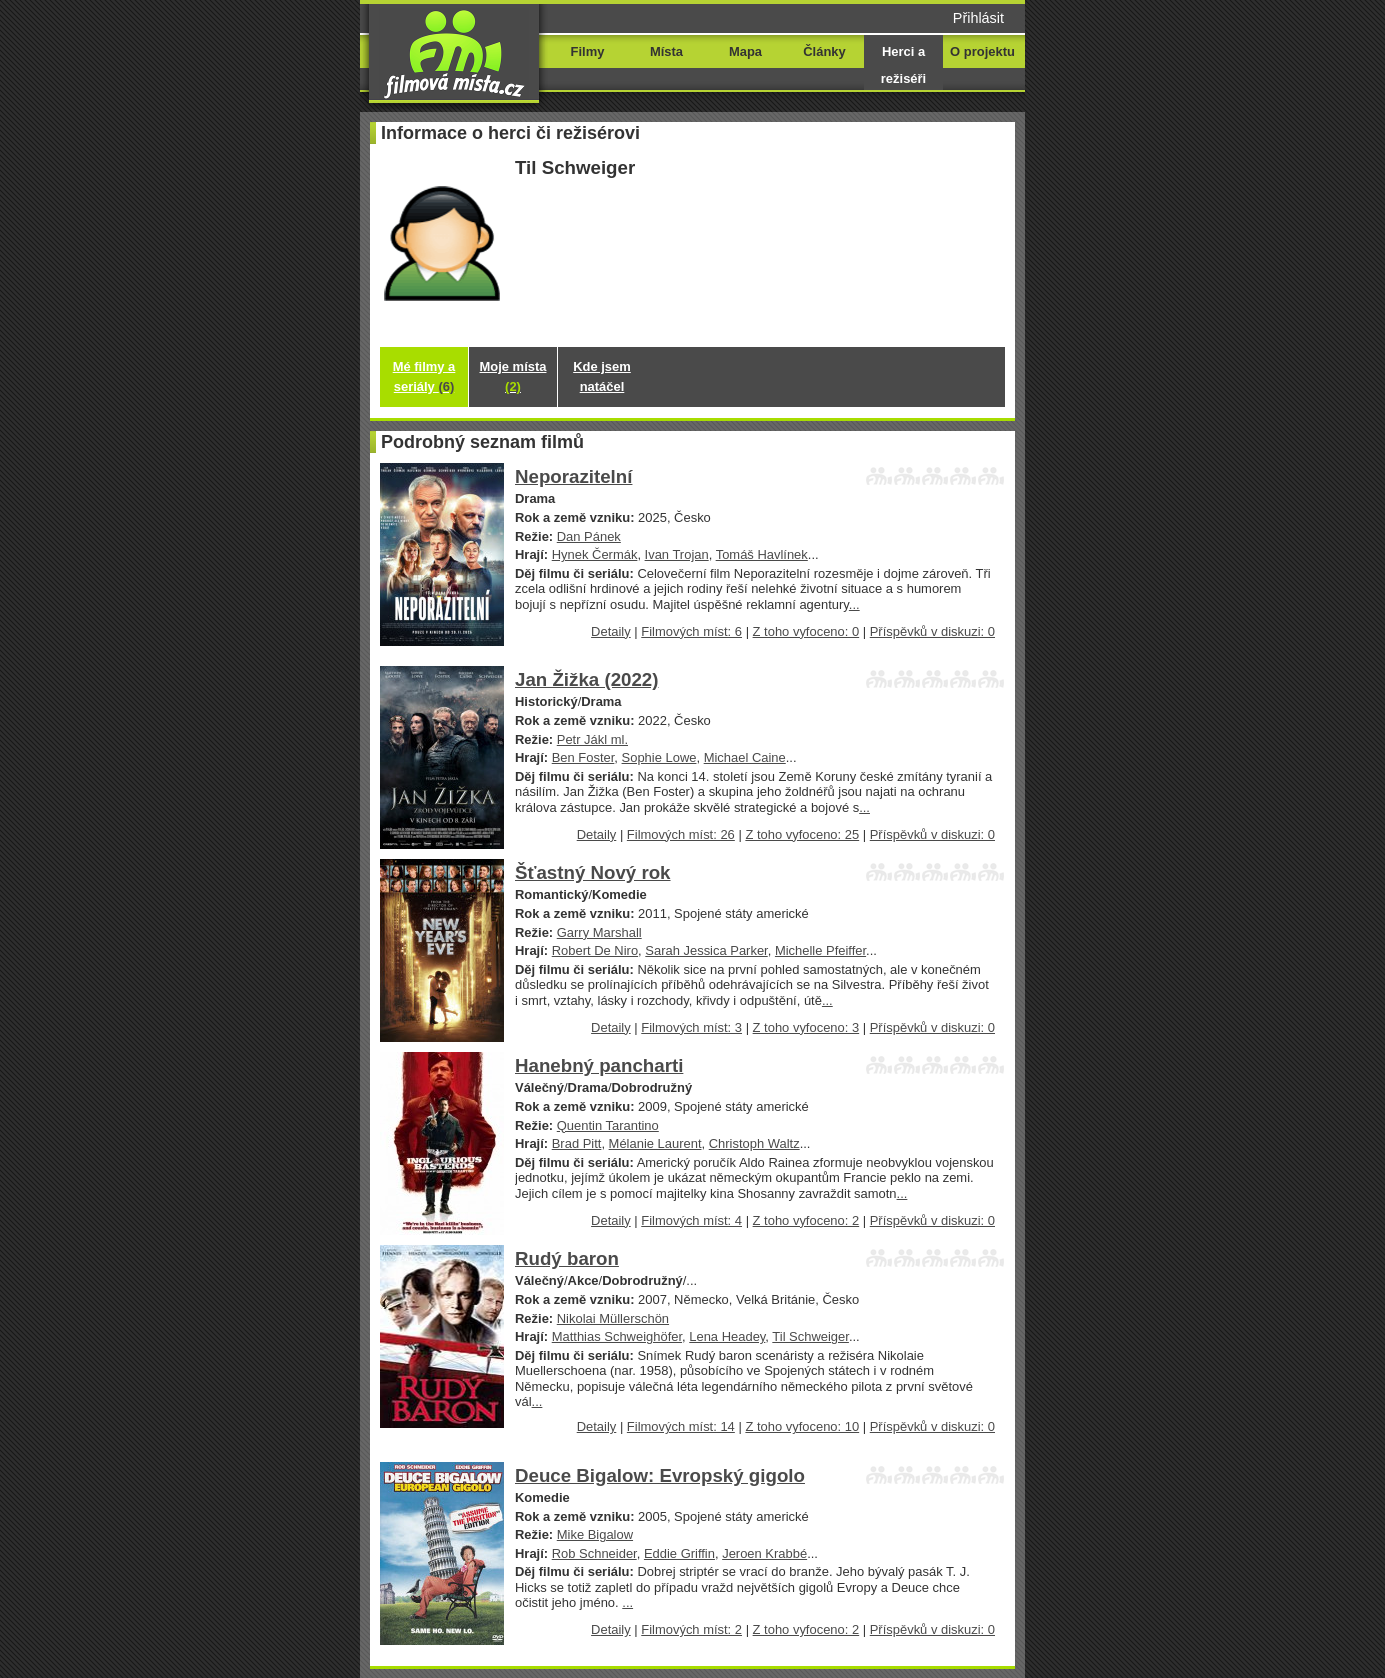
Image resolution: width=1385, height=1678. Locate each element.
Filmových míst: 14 (681, 1426)
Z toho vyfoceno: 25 (802, 834)
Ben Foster (583, 757)
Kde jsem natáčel (602, 376)
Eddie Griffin (679, 1553)
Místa (666, 51)
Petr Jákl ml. (592, 739)
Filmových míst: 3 (691, 1027)
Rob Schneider (594, 1553)
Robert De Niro (595, 950)
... (854, 604)
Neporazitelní (573, 476)
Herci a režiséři (903, 65)
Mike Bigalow (595, 1534)
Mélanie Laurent (655, 1143)
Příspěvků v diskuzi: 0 (932, 631)
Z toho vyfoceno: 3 (806, 1027)
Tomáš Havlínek (762, 554)
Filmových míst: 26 (681, 834)
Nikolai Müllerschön (613, 1318)
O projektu (982, 51)
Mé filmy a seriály (424, 376)
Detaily (611, 631)
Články (824, 51)
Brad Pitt (577, 1143)
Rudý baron (567, 1258)
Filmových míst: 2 (691, 1629)
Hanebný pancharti (599, 1065)
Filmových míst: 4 (691, 1220)
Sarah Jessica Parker (706, 950)
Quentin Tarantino (608, 1125)
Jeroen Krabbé (764, 1553)
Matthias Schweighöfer (617, 1336)
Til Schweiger (810, 1336)
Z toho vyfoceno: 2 (806, 1220)
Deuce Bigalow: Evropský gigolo (660, 1475)
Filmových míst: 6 (691, 631)
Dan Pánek (589, 536)
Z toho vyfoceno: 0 (806, 631)
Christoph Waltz (754, 1143)
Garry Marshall (599, 932)
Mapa (745, 51)
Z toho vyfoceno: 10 (802, 1426)
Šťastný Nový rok (593, 872)
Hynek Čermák (595, 554)
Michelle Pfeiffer (820, 950)
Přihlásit (978, 18)
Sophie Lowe (659, 757)
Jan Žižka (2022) (586, 679)
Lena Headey (727, 1336)
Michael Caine (745, 757)
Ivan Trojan (677, 554)
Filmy (588, 51)
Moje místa (513, 376)
